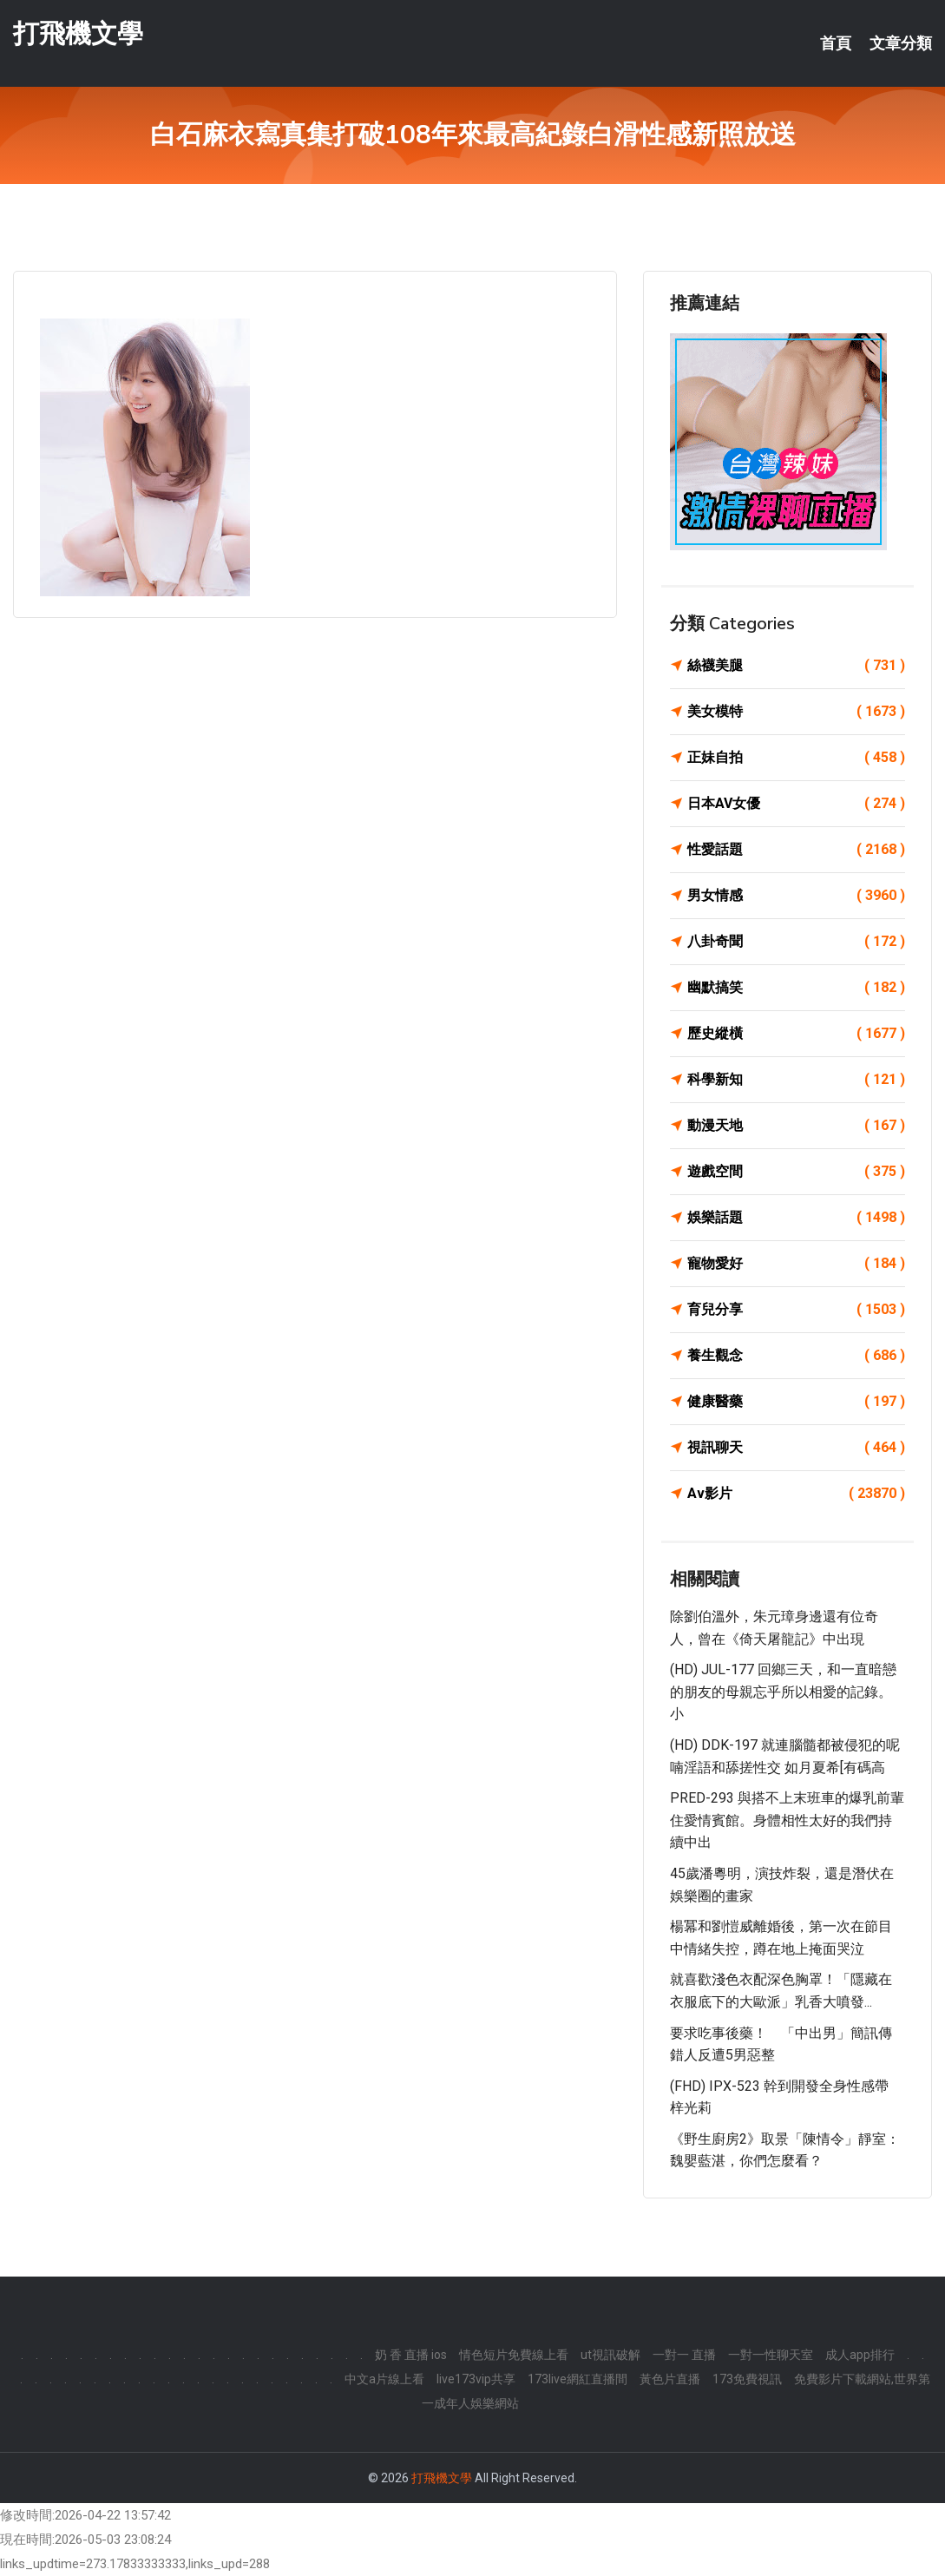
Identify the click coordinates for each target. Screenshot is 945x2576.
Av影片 (796, 1494)
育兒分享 (796, 1310)
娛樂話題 (796, 1218)
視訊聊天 (796, 1448)
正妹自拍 (796, 758)
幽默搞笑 (796, 988)
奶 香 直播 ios (411, 2355)
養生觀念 (796, 1356)
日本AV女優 (796, 804)
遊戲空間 (796, 1172)
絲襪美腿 (796, 666)
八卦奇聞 (796, 942)
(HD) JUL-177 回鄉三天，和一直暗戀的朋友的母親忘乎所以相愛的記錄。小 (783, 1691)
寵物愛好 (796, 1264)
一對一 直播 (684, 2355)
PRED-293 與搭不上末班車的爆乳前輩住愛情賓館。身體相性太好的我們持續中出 (787, 1820)
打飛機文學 (78, 33)
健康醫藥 (796, 1402)
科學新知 (796, 1080)
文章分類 (901, 43)
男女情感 (796, 896)
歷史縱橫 (796, 1034)
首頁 (835, 43)
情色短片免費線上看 (513, 2355)
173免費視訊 (747, 2379)
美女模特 (796, 712)
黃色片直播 (670, 2379)
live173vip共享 (475, 2379)
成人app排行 (860, 2355)
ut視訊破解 (610, 2355)
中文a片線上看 (384, 2379)
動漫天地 (796, 1126)
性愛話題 (796, 850)
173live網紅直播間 (577, 2379)
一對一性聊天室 (770, 2355)
